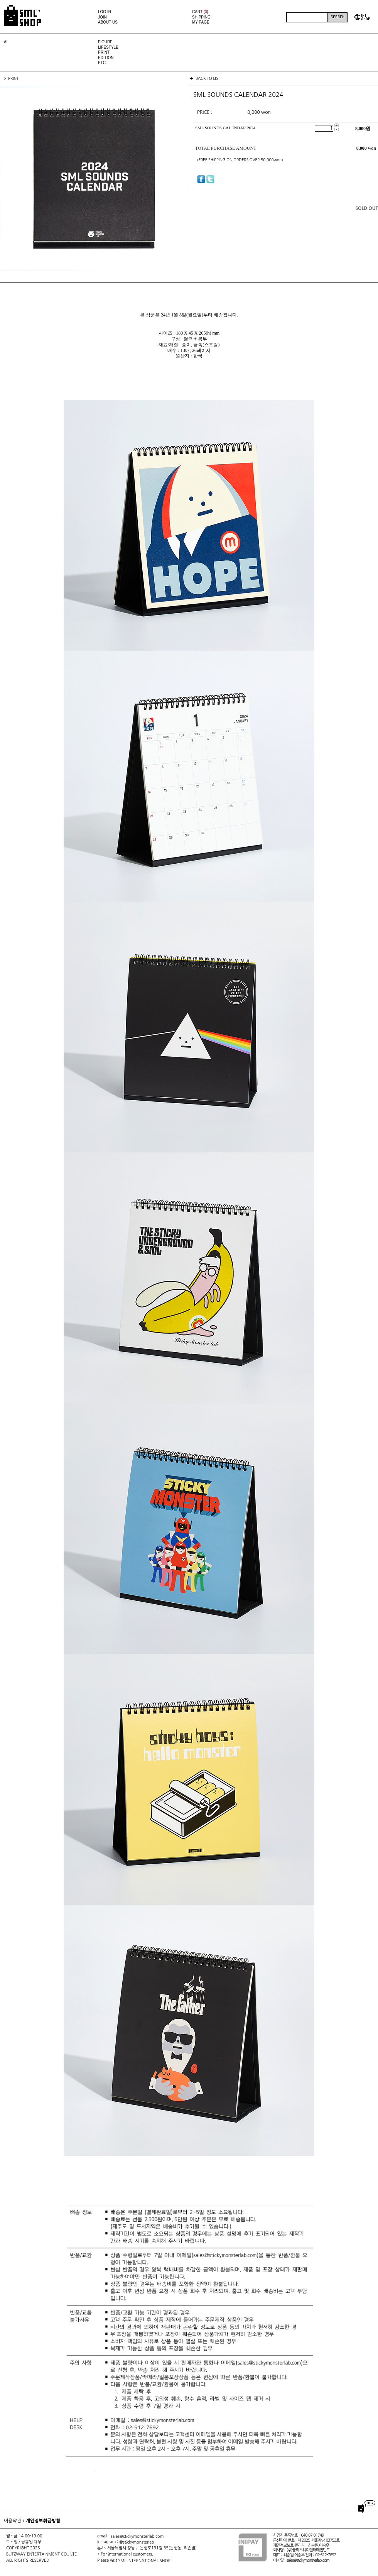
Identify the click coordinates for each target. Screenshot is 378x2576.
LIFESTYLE (108, 47)
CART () (200, 12)
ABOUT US (108, 22)
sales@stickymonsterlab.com (137, 2536)
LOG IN (104, 12)
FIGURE (105, 42)
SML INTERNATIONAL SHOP (144, 2560)
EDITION (106, 58)
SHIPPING (201, 17)
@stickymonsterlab (136, 2542)
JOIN (102, 17)
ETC (102, 63)
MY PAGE (200, 22)
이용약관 (12, 2520)
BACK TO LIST (208, 78)
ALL (7, 42)
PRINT (104, 52)
